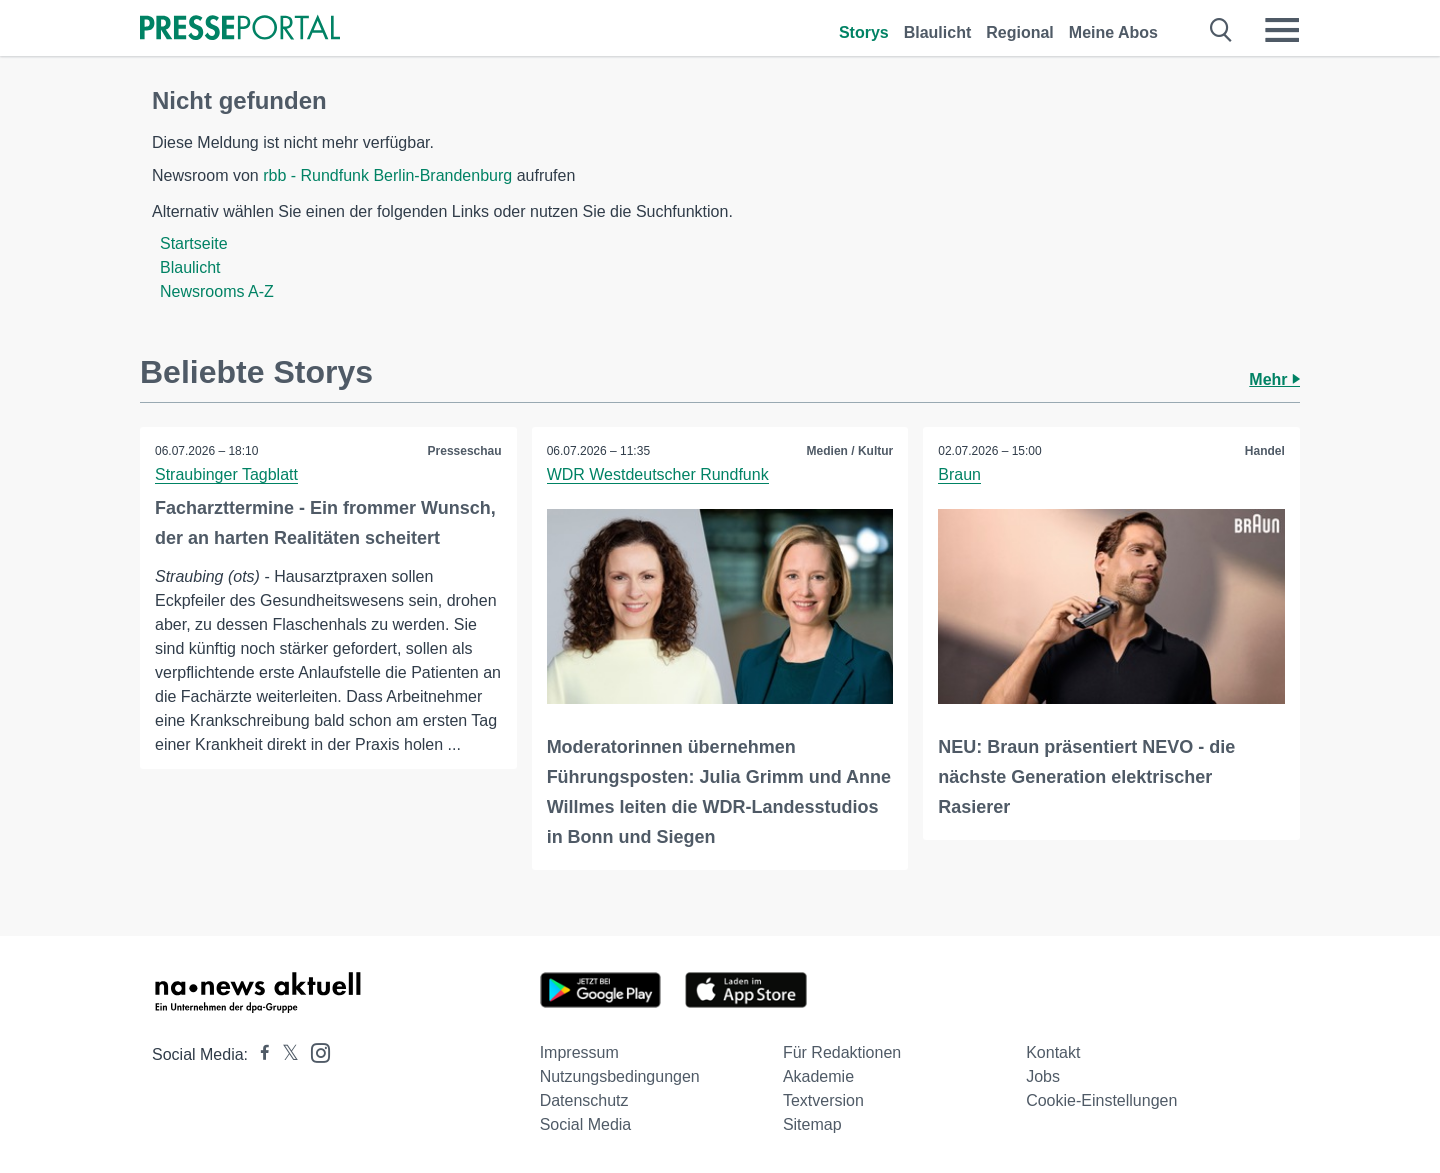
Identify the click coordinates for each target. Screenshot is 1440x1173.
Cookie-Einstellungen (1101, 1100)
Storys (864, 32)
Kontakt (1053, 1052)
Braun (959, 474)
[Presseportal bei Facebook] (259, 1054)
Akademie (818, 1076)
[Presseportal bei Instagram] (314, 1051)
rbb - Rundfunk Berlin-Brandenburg (387, 175)
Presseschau (465, 451)
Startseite (194, 243)
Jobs (1043, 1076)
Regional (1020, 32)
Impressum (579, 1052)
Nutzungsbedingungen (620, 1076)
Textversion (823, 1100)
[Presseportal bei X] (284, 1054)
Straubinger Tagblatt (226, 474)
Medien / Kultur (850, 451)
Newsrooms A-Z (217, 291)
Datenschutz (584, 1100)
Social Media (586, 1124)
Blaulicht (938, 32)
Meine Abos (1113, 32)
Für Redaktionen (842, 1052)
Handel (1265, 451)
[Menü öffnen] (1282, 30)
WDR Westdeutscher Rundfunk (658, 474)
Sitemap (812, 1124)
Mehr (1274, 379)
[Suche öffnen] (1221, 30)
